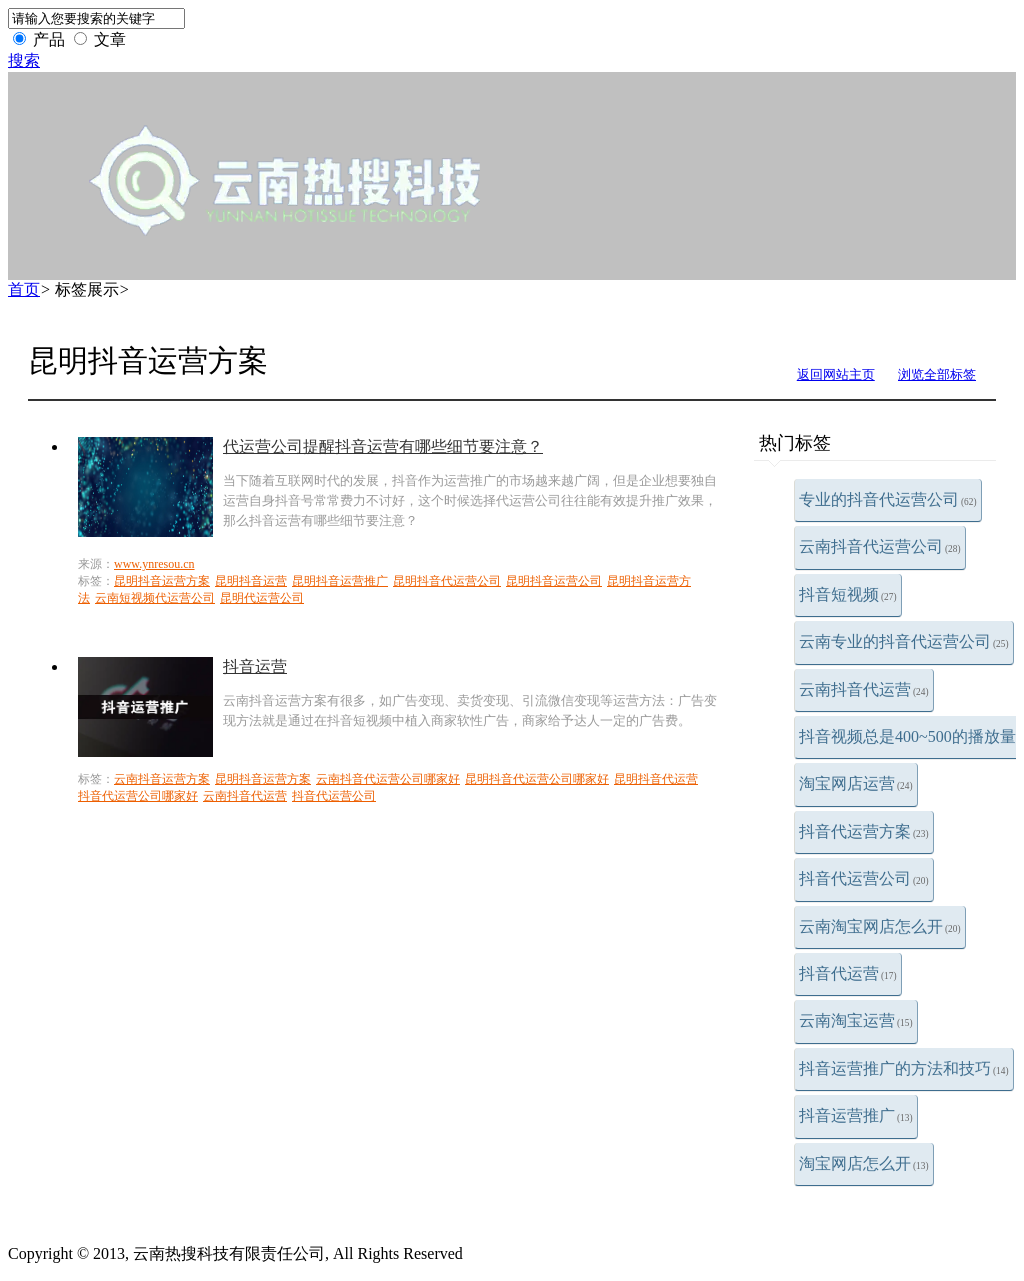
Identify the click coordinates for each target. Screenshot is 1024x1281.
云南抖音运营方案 (162, 779)
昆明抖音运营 (251, 581)
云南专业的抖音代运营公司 (904, 641)
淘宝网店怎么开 (864, 1163)
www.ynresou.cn (154, 564)
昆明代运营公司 (262, 598)
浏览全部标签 (937, 374)
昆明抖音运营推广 (340, 581)
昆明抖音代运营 (656, 779)
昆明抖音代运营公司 (447, 581)
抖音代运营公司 (864, 878)
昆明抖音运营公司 (554, 581)
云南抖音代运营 (864, 689)
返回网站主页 (836, 374)
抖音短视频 (848, 594)
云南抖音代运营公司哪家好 (388, 779)
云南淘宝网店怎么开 (880, 926)
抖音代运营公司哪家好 (138, 796)
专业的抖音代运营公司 (888, 499)
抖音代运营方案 (864, 831)
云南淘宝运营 (856, 1020)
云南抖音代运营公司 (880, 546)
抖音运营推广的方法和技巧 (904, 1068)
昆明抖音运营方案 (162, 581)
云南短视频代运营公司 (155, 598)
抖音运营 (255, 666)
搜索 (24, 60)
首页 (24, 289)
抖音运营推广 (856, 1115)
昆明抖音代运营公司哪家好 (537, 779)
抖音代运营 (848, 973)
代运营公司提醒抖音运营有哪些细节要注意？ (383, 446)
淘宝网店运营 (856, 783)
